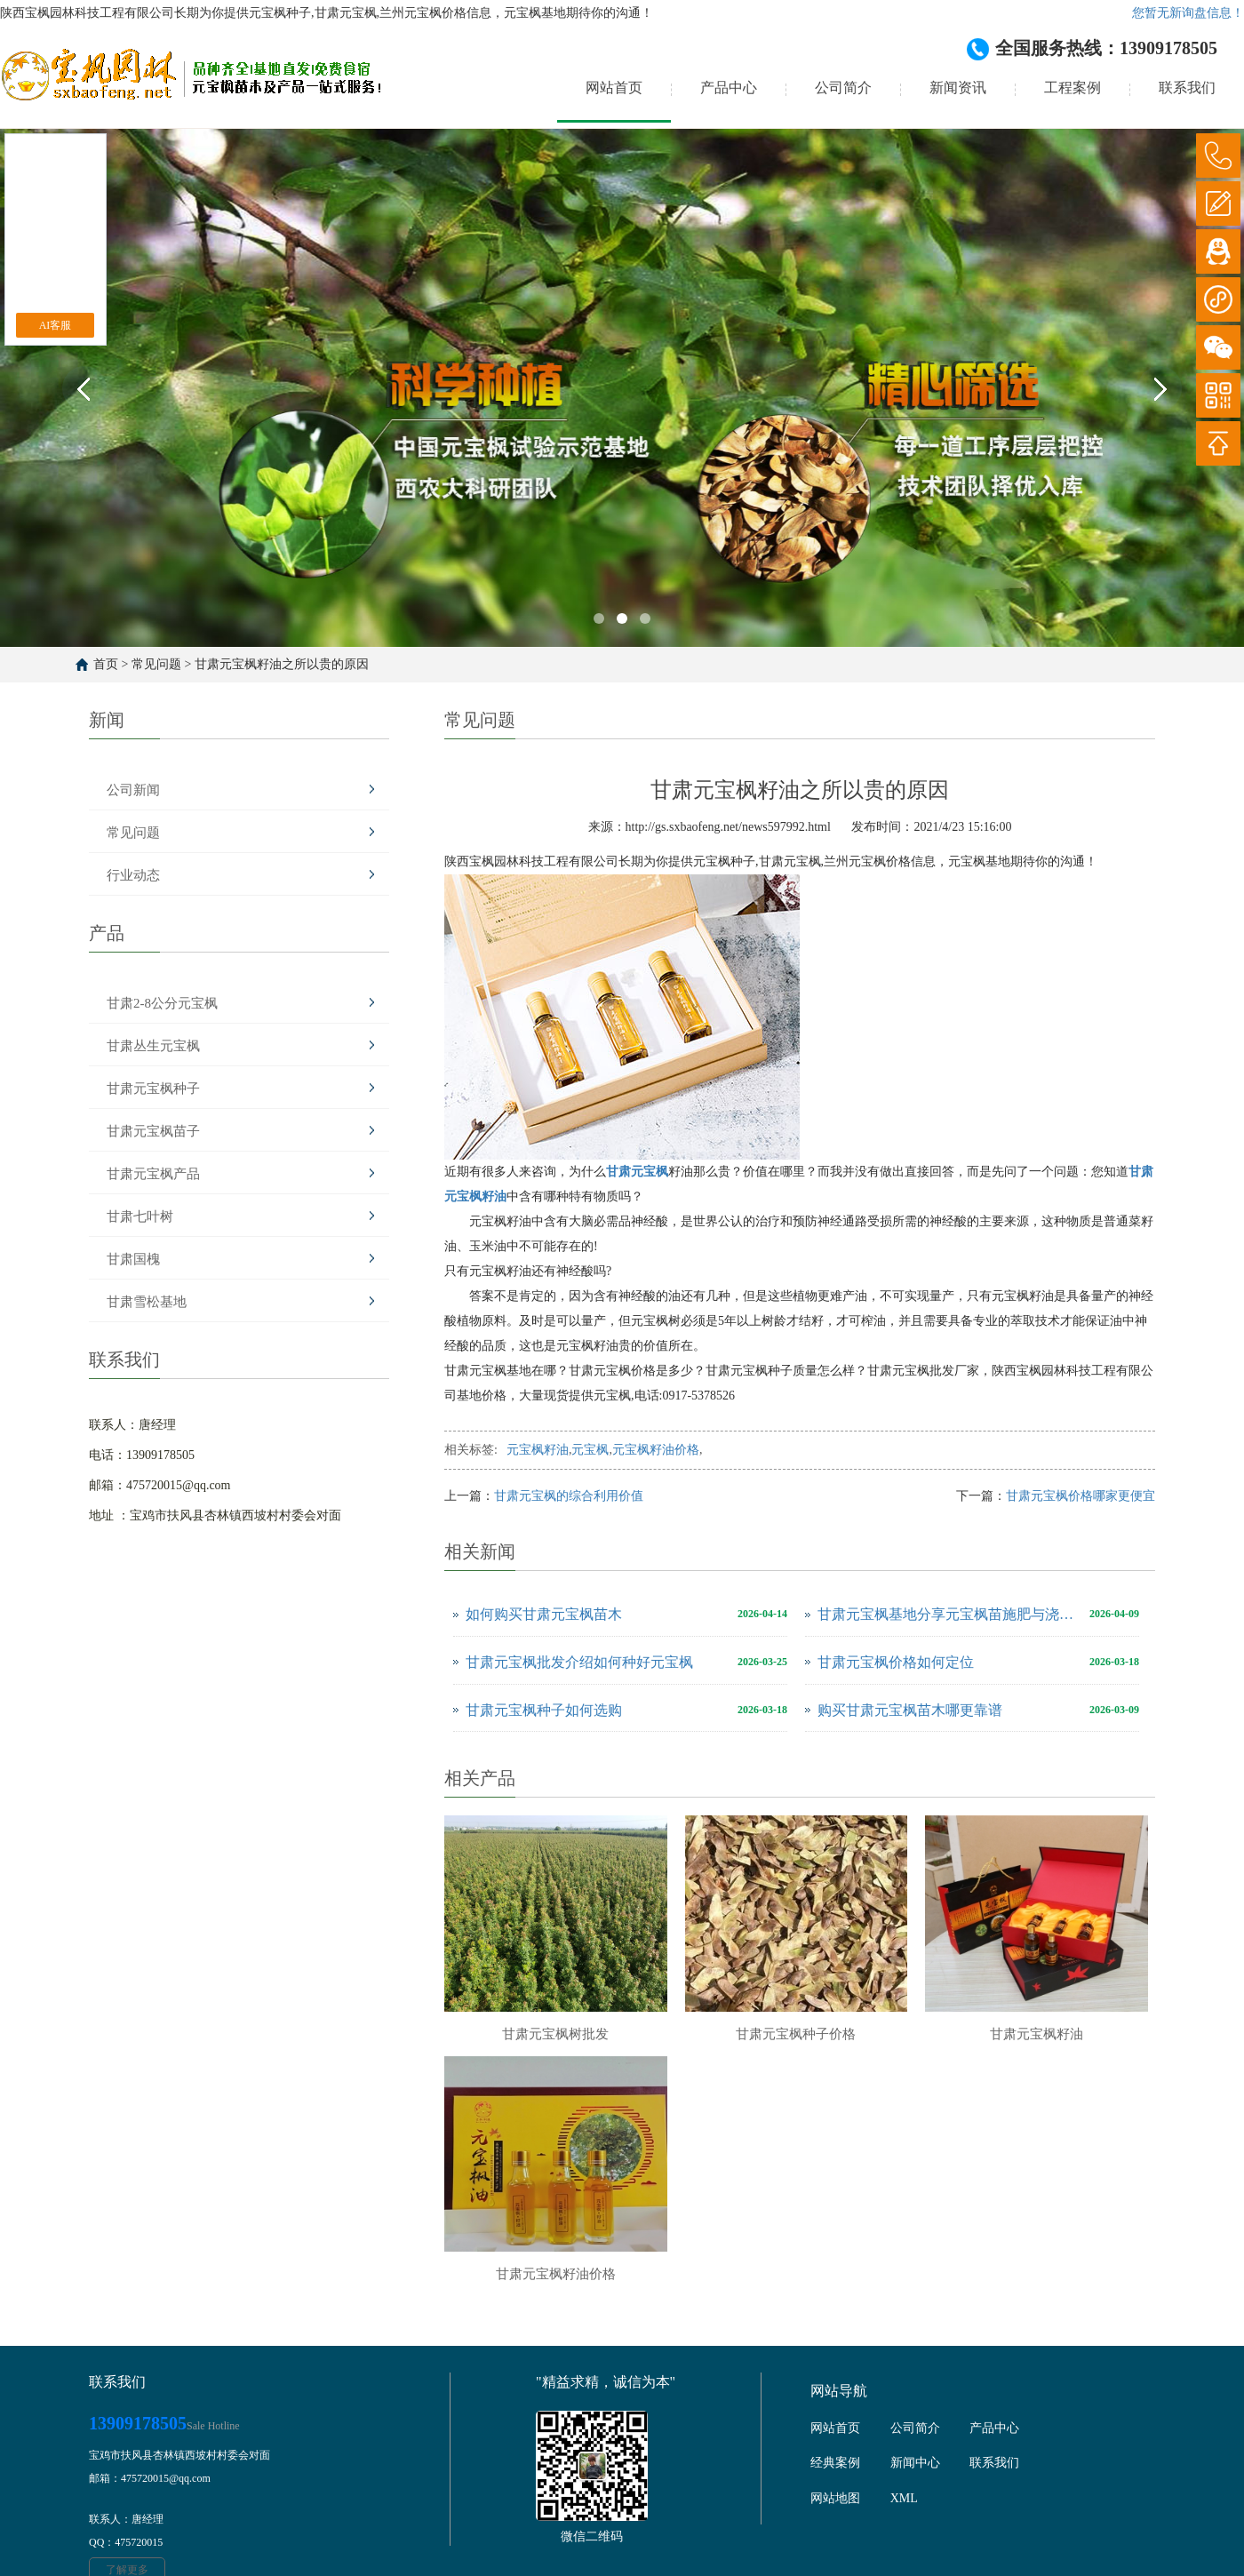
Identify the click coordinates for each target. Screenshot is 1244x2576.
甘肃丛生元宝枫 (153, 1046)
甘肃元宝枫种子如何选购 (544, 1710)
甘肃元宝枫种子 (153, 1088)
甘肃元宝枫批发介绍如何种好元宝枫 (579, 1662)
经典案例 (835, 2462)
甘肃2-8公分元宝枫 (162, 1003)
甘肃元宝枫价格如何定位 (895, 1662)
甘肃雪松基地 (147, 1302)
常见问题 (156, 664)
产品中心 (728, 87)
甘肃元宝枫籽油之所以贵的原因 (282, 664)
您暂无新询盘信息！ (1188, 13)
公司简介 (843, 87)
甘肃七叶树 (140, 1216)
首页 (105, 664)
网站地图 (835, 2498)
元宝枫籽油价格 (655, 1449)
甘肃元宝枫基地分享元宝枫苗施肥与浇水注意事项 (949, 1614)
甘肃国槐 (133, 1259)
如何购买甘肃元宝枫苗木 (544, 1614)
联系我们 (1187, 87)
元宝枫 (590, 1449)
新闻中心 (915, 2462)
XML (904, 2498)
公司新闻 (133, 790)
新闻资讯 (957, 87)
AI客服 (55, 325)
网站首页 (614, 87)
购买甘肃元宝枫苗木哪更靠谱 (909, 1710)
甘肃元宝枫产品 (153, 1174)
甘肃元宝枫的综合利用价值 (568, 1496)
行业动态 (133, 875)
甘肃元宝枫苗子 (153, 1131)
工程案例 (1072, 87)
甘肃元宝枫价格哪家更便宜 (1080, 1496)
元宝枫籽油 (537, 1449)
